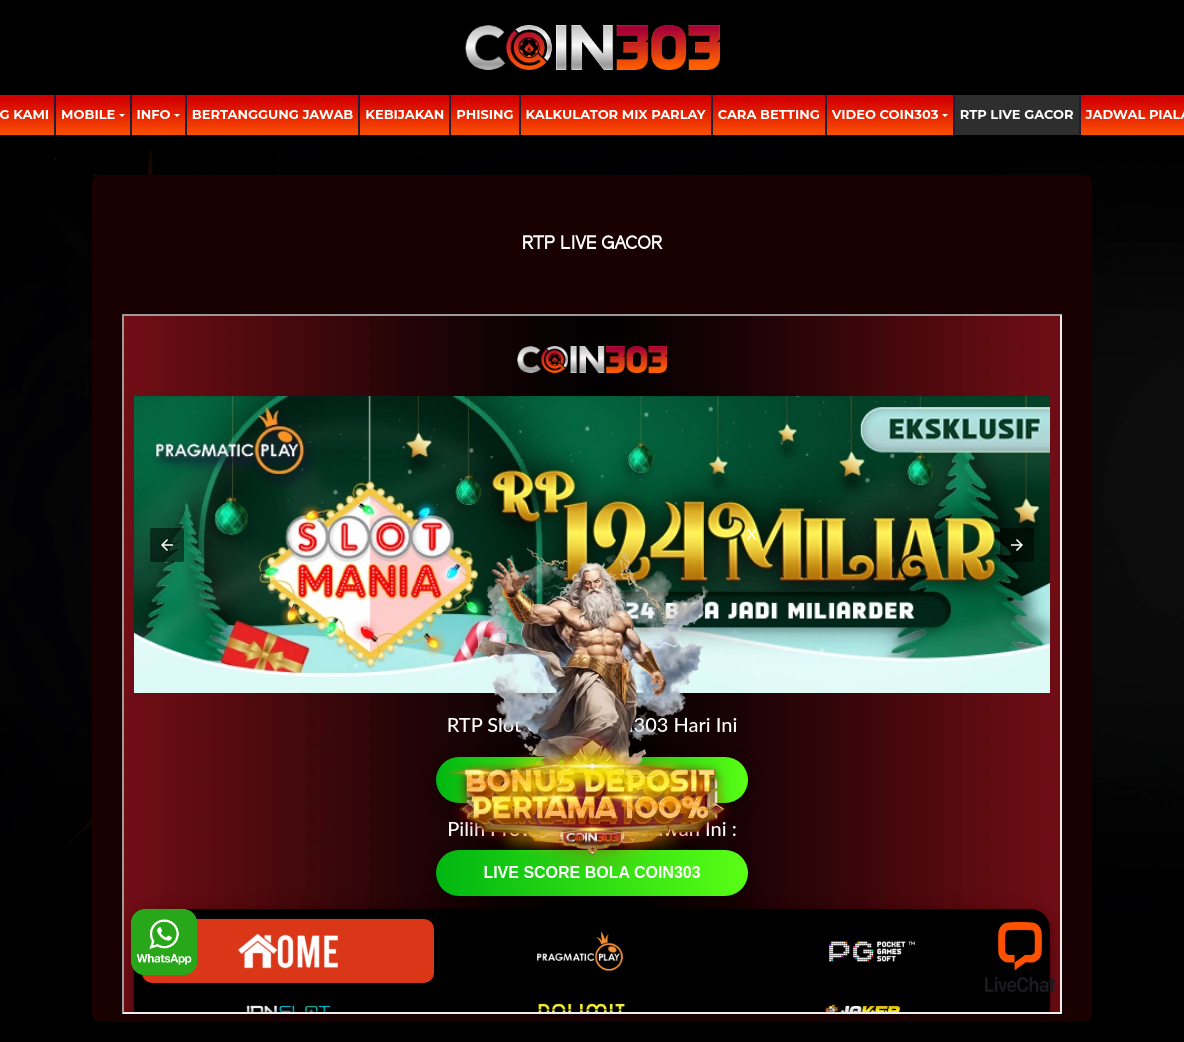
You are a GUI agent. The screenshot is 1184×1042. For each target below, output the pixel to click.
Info (154, 114)
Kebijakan (404, 114)
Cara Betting (769, 114)
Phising (484, 114)
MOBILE (88, 114)
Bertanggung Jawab (272, 114)
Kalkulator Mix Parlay (616, 114)
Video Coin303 (885, 114)
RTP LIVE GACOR (1017, 114)
